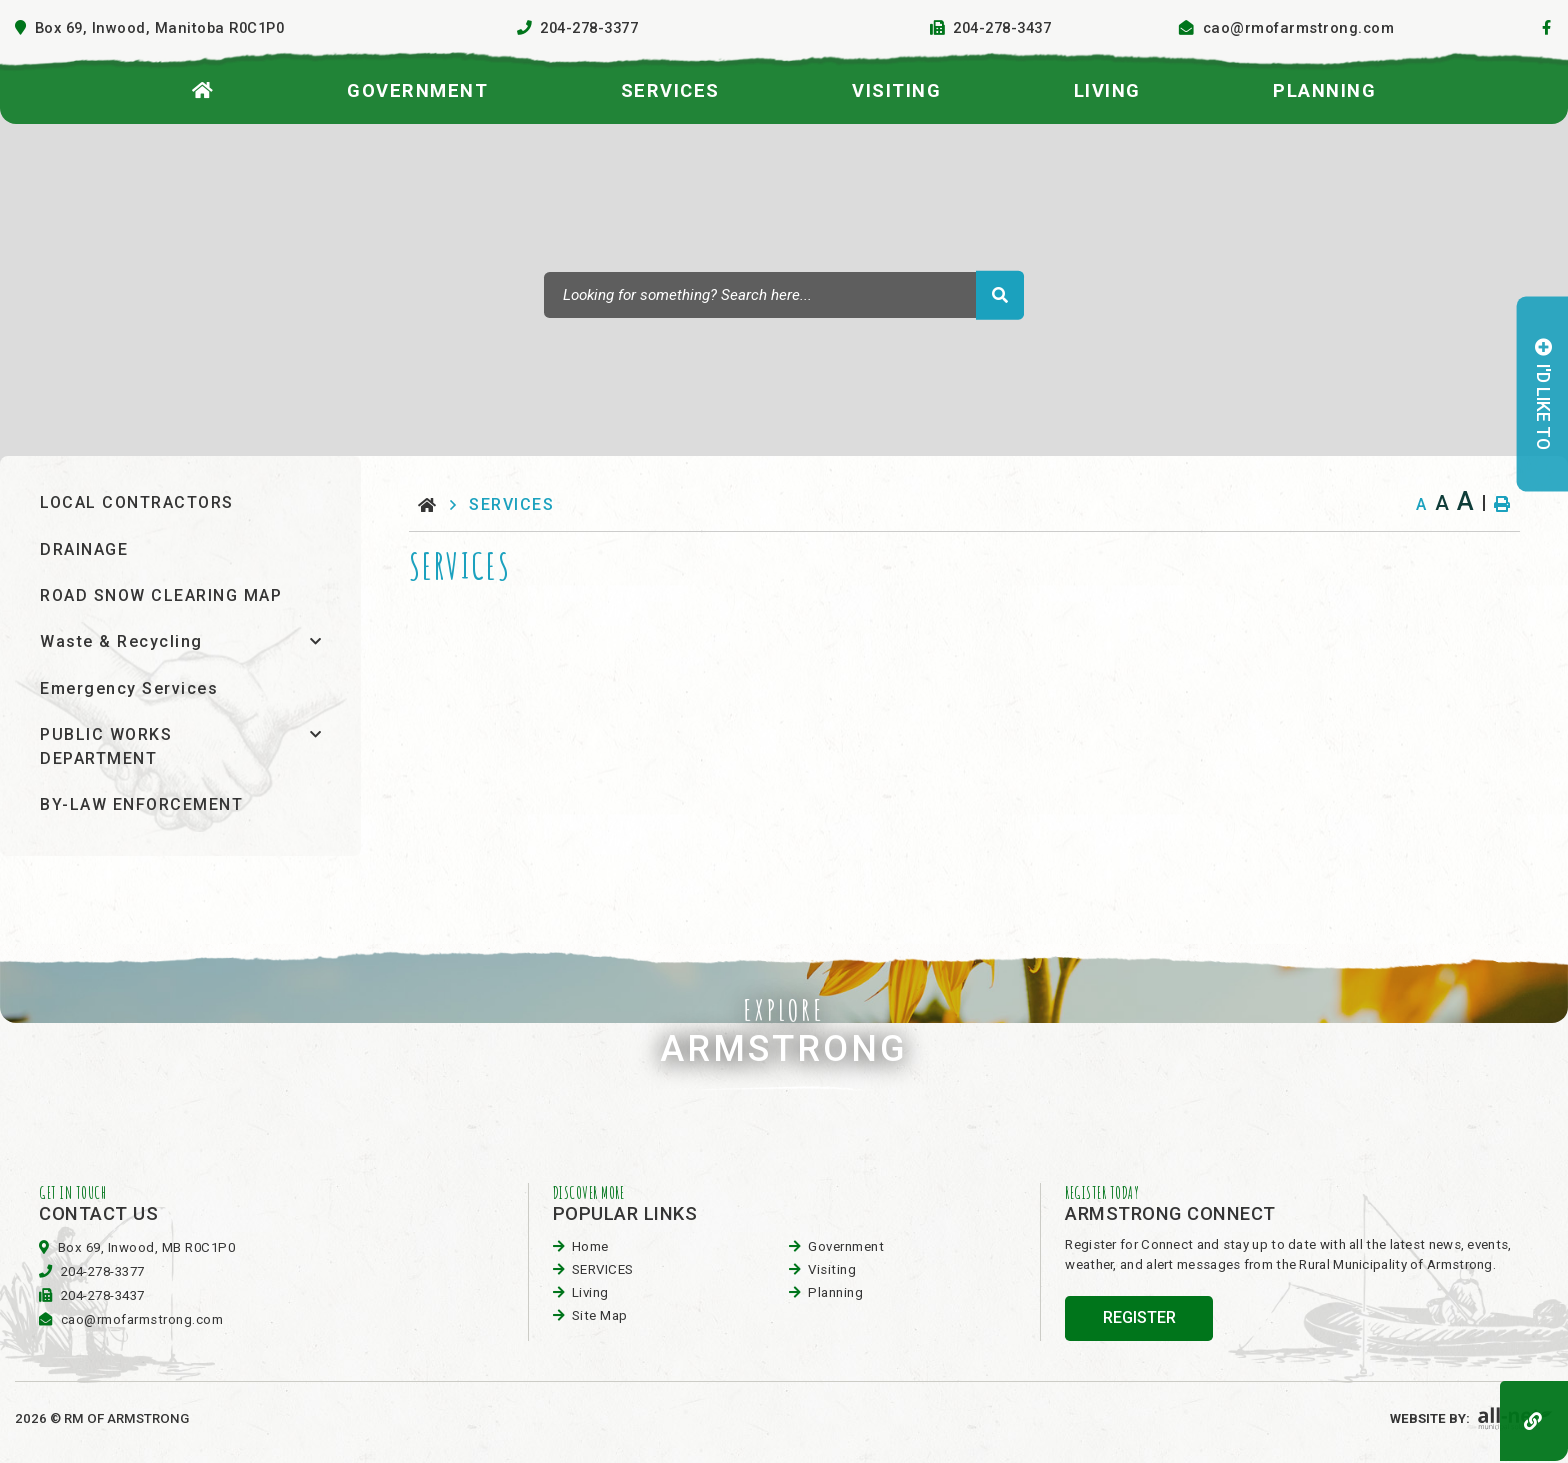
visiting (832, 1269)
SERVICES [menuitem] (670, 90)
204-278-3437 (103, 1295)
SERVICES (511, 504)
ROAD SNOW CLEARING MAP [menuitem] (161, 595)
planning (835, 1292)
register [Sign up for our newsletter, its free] (1139, 1317)
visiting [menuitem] (896, 90)
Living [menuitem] (1107, 90)
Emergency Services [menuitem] (129, 688)
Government (846, 1246)
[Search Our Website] (784, 295)
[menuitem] (203, 87)
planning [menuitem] (1324, 90)
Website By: (1471, 1418)
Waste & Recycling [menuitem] (121, 641)
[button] (315, 641)
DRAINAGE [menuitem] (84, 549)
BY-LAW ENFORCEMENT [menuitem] (141, 804)
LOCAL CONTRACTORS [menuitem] (137, 502)
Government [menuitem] (417, 90)
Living (590, 1292)
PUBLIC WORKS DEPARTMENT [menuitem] (106, 746)
